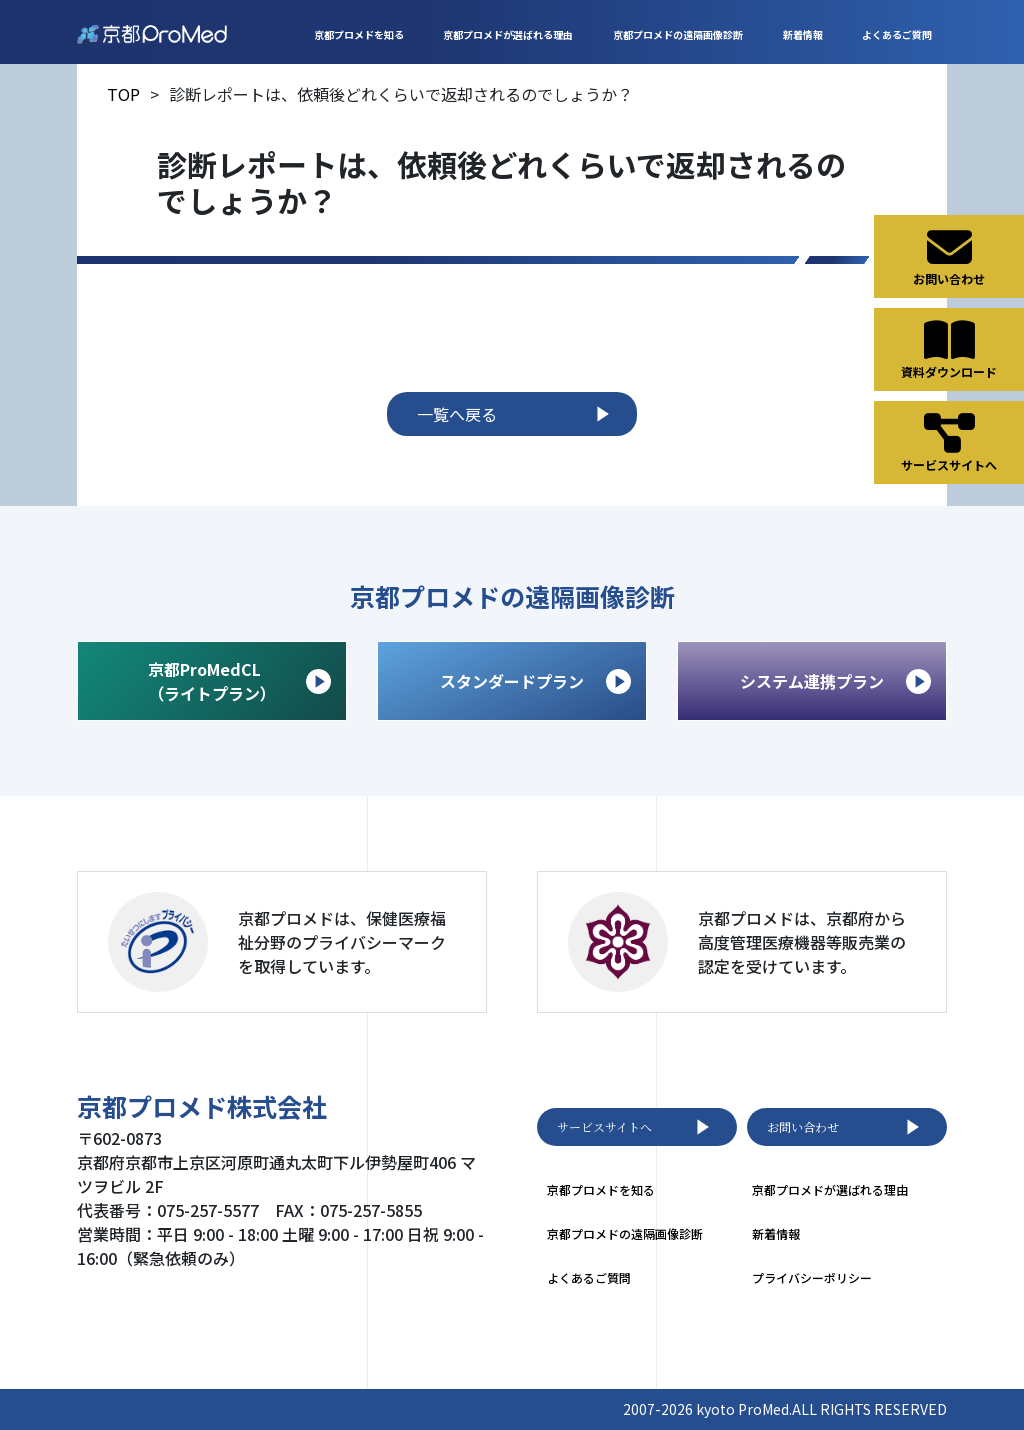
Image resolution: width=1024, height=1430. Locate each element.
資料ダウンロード (949, 349)
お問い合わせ (847, 1127)
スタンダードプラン (535, 681)
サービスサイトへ (637, 1127)
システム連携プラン (835, 681)
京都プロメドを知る (359, 34)
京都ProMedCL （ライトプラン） (239, 681)
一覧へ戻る (517, 414)
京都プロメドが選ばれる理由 (508, 34)
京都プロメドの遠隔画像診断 (678, 34)
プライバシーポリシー (812, 1277)
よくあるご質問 (897, 34)
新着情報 (803, 34)
